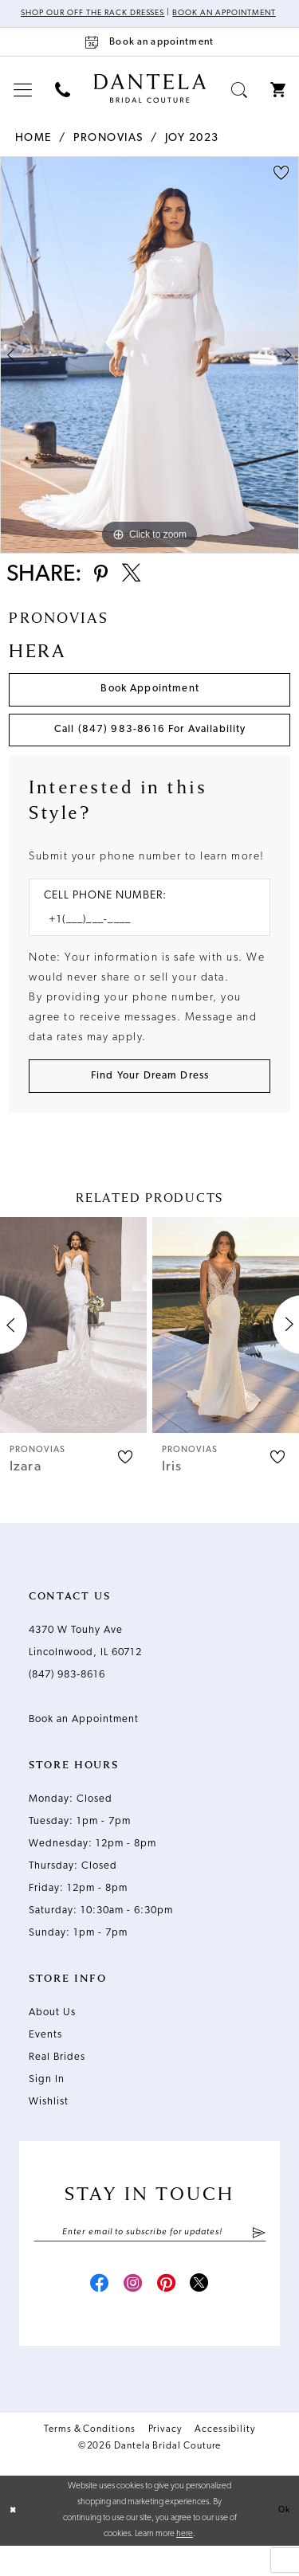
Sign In (47, 2104)
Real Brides (57, 2082)
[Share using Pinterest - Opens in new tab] (102, 588)
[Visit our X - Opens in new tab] (207, 2313)
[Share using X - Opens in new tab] (137, 588)
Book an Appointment (84, 1744)
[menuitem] (23, 101)
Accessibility (225, 2459)
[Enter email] (149, 2258)
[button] (23, 101)
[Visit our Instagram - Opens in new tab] (130, 2313)
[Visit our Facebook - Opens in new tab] (92, 2313)
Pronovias (108, 149)
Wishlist (49, 2126)
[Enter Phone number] (141, 941)
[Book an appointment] (149, 53)
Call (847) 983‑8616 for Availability (150, 749)
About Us (52, 2037)
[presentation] (73, 1350)
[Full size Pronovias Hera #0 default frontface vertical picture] (149, 366)
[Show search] (239, 101)
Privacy (165, 2459)
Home (33, 149)
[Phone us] (63, 101)
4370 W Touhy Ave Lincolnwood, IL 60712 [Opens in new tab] (85, 1666)
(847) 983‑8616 (67, 1699)
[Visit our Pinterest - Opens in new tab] (169, 2313)
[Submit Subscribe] (258, 2258)
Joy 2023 (192, 149)
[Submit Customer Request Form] (149, 1100)
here (184, 2564)
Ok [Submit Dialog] (283, 2539)
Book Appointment (150, 705)
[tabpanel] (149, 366)
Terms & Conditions (90, 2459)
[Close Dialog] (13, 2540)
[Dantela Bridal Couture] (149, 99)
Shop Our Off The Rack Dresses (124, 14)
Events (45, 2059)
